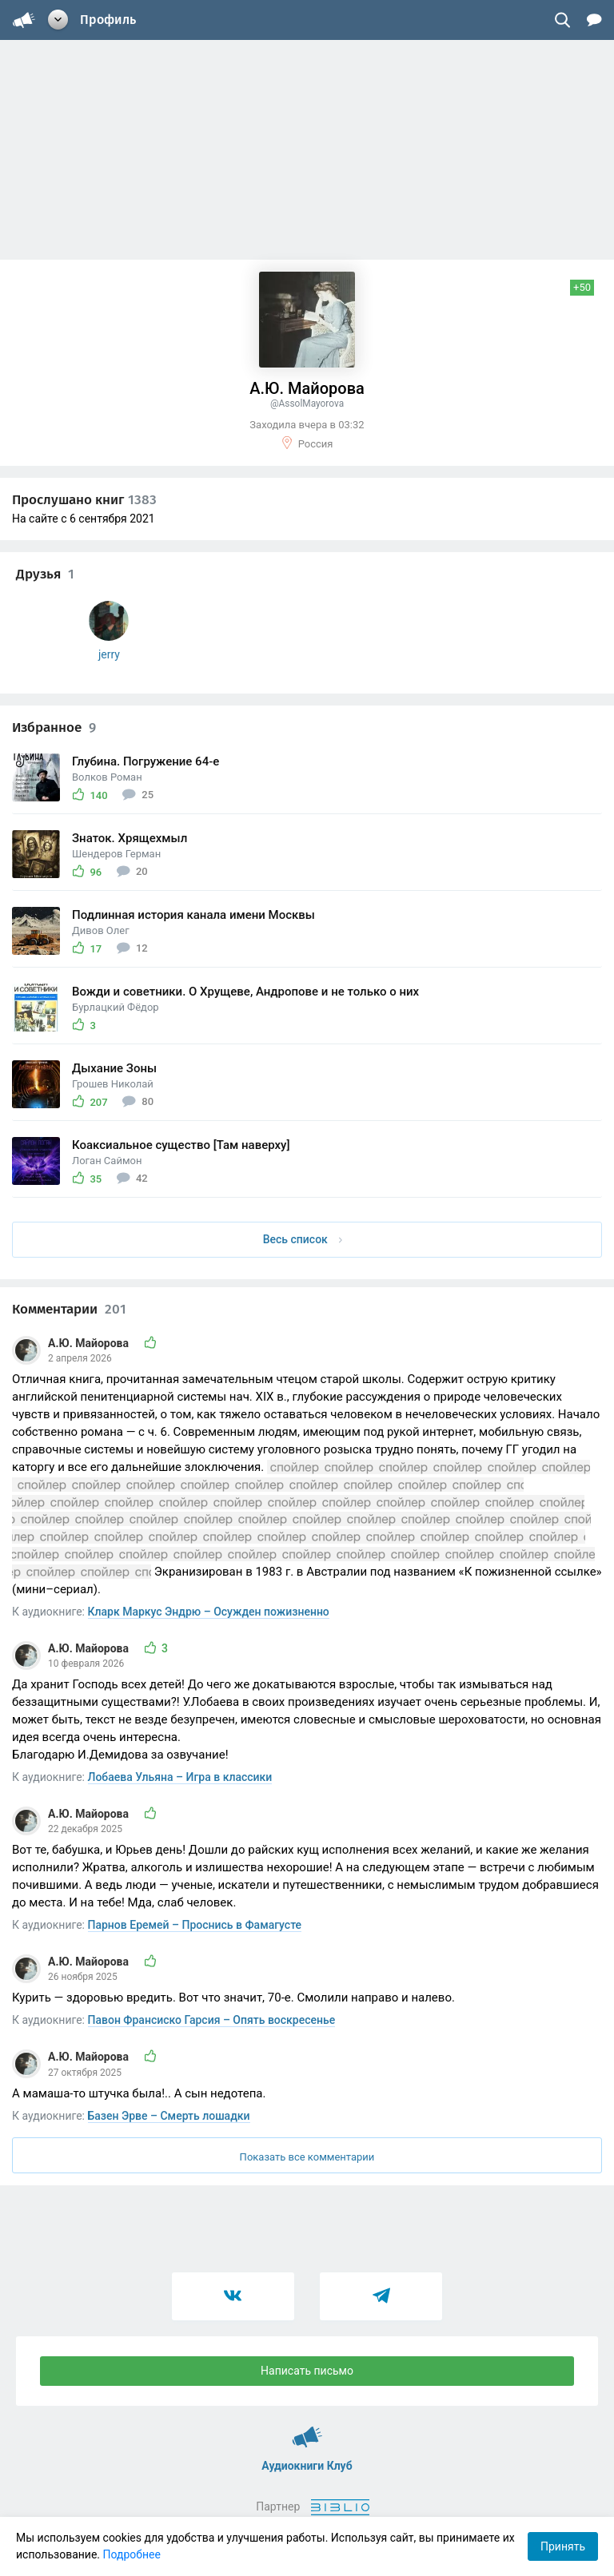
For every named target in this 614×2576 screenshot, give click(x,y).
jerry (109, 654)
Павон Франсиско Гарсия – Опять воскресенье (212, 2019)
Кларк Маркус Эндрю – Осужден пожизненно (208, 1611)
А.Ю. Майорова (90, 1343)
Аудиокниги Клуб (307, 2430)
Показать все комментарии (307, 2157)
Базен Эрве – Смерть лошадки (169, 2115)
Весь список (303, 1239)
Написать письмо (307, 2370)
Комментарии (69, 1309)
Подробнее (132, 2554)
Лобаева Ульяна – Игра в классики (180, 1777)
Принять (562, 2546)
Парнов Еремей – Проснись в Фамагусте (195, 1924)
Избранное (54, 727)
